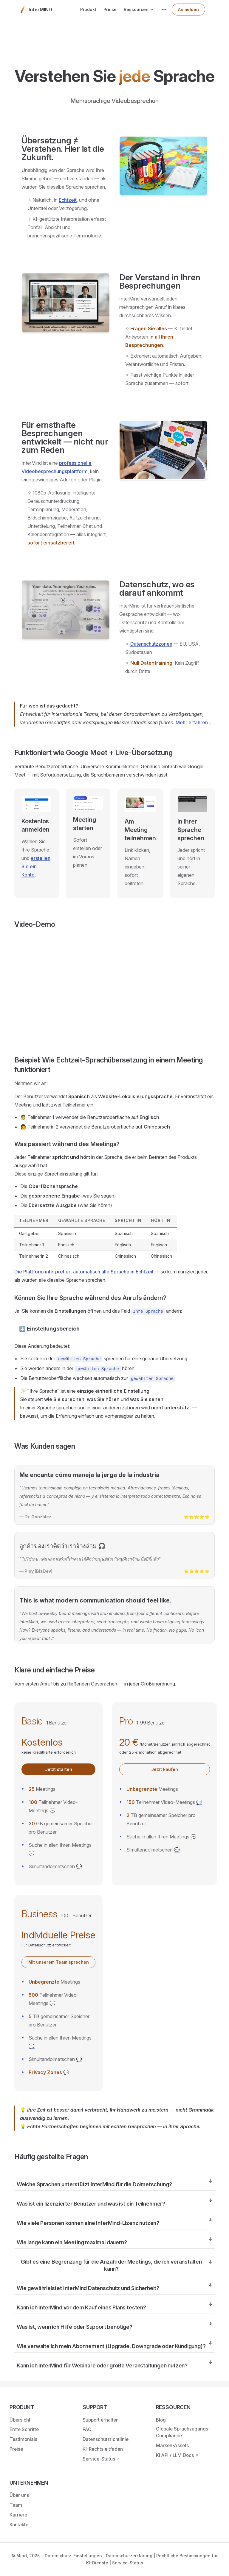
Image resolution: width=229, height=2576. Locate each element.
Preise (16, 2449)
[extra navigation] (164, 9)
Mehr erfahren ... (194, 722)
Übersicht (20, 2420)
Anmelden (188, 9)
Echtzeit (68, 200)
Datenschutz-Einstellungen (73, 2555)
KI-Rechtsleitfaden (103, 2449)
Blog (161, 2420)
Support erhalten (101, 2420)
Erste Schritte (24, 2429)
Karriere (18, 2515)
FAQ (87, 2429)
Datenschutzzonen (151, 644)
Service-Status (99, 2459)
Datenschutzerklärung (129, 2555)
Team (16, 2505)
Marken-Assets (172, 2445)
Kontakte (19, 2525)
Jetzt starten (58, 1769)
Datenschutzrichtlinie (106, 2439)
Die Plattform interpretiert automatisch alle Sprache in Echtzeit (84, 1272)
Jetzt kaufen (164, 1769)
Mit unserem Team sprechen (58, 1962)
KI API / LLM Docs (175, 2455)
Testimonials (23, 2439)
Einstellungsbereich (53, 1328)
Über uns (19, 2495)
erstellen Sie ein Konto (35, 866)
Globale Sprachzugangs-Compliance (183, 2432)
